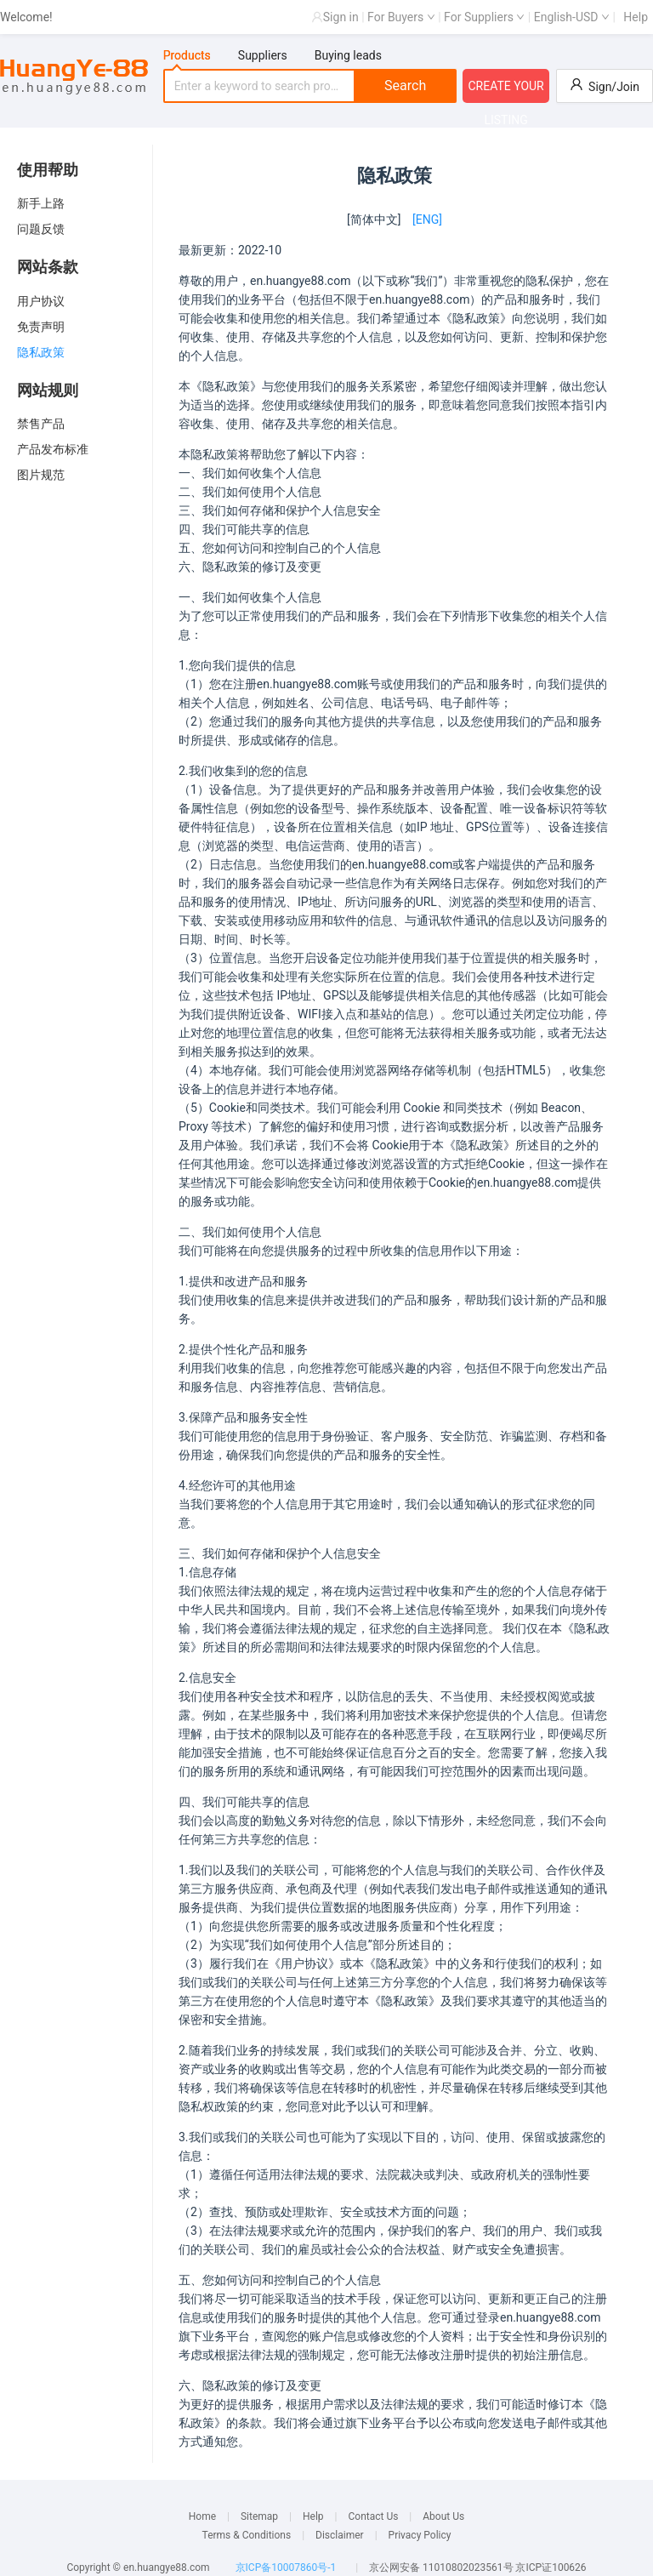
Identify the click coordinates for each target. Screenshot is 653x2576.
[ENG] (427, 219)
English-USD (572, 17)
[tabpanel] (310, 86)
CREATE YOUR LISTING (505, 91)
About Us (443, 2516)
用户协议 (41, 301)
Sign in (341, 17)
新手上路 (41, 203)
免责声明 (41, 326)
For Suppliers (484, 17)
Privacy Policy (420, 2535)
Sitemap (259, 2516)
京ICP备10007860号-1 (286, 2567)
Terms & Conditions (247, 2535)
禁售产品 (41, 423)
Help (635, 17)
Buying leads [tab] (348, 55)
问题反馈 (41, 229)
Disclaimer (339, 2535)
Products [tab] (187, 55)
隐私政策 (41, 352)
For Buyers (401, 17)
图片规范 (41, 475)
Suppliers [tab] (262, 55)
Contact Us (373, 2516)
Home (202, 2516)
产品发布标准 (52, 449)
